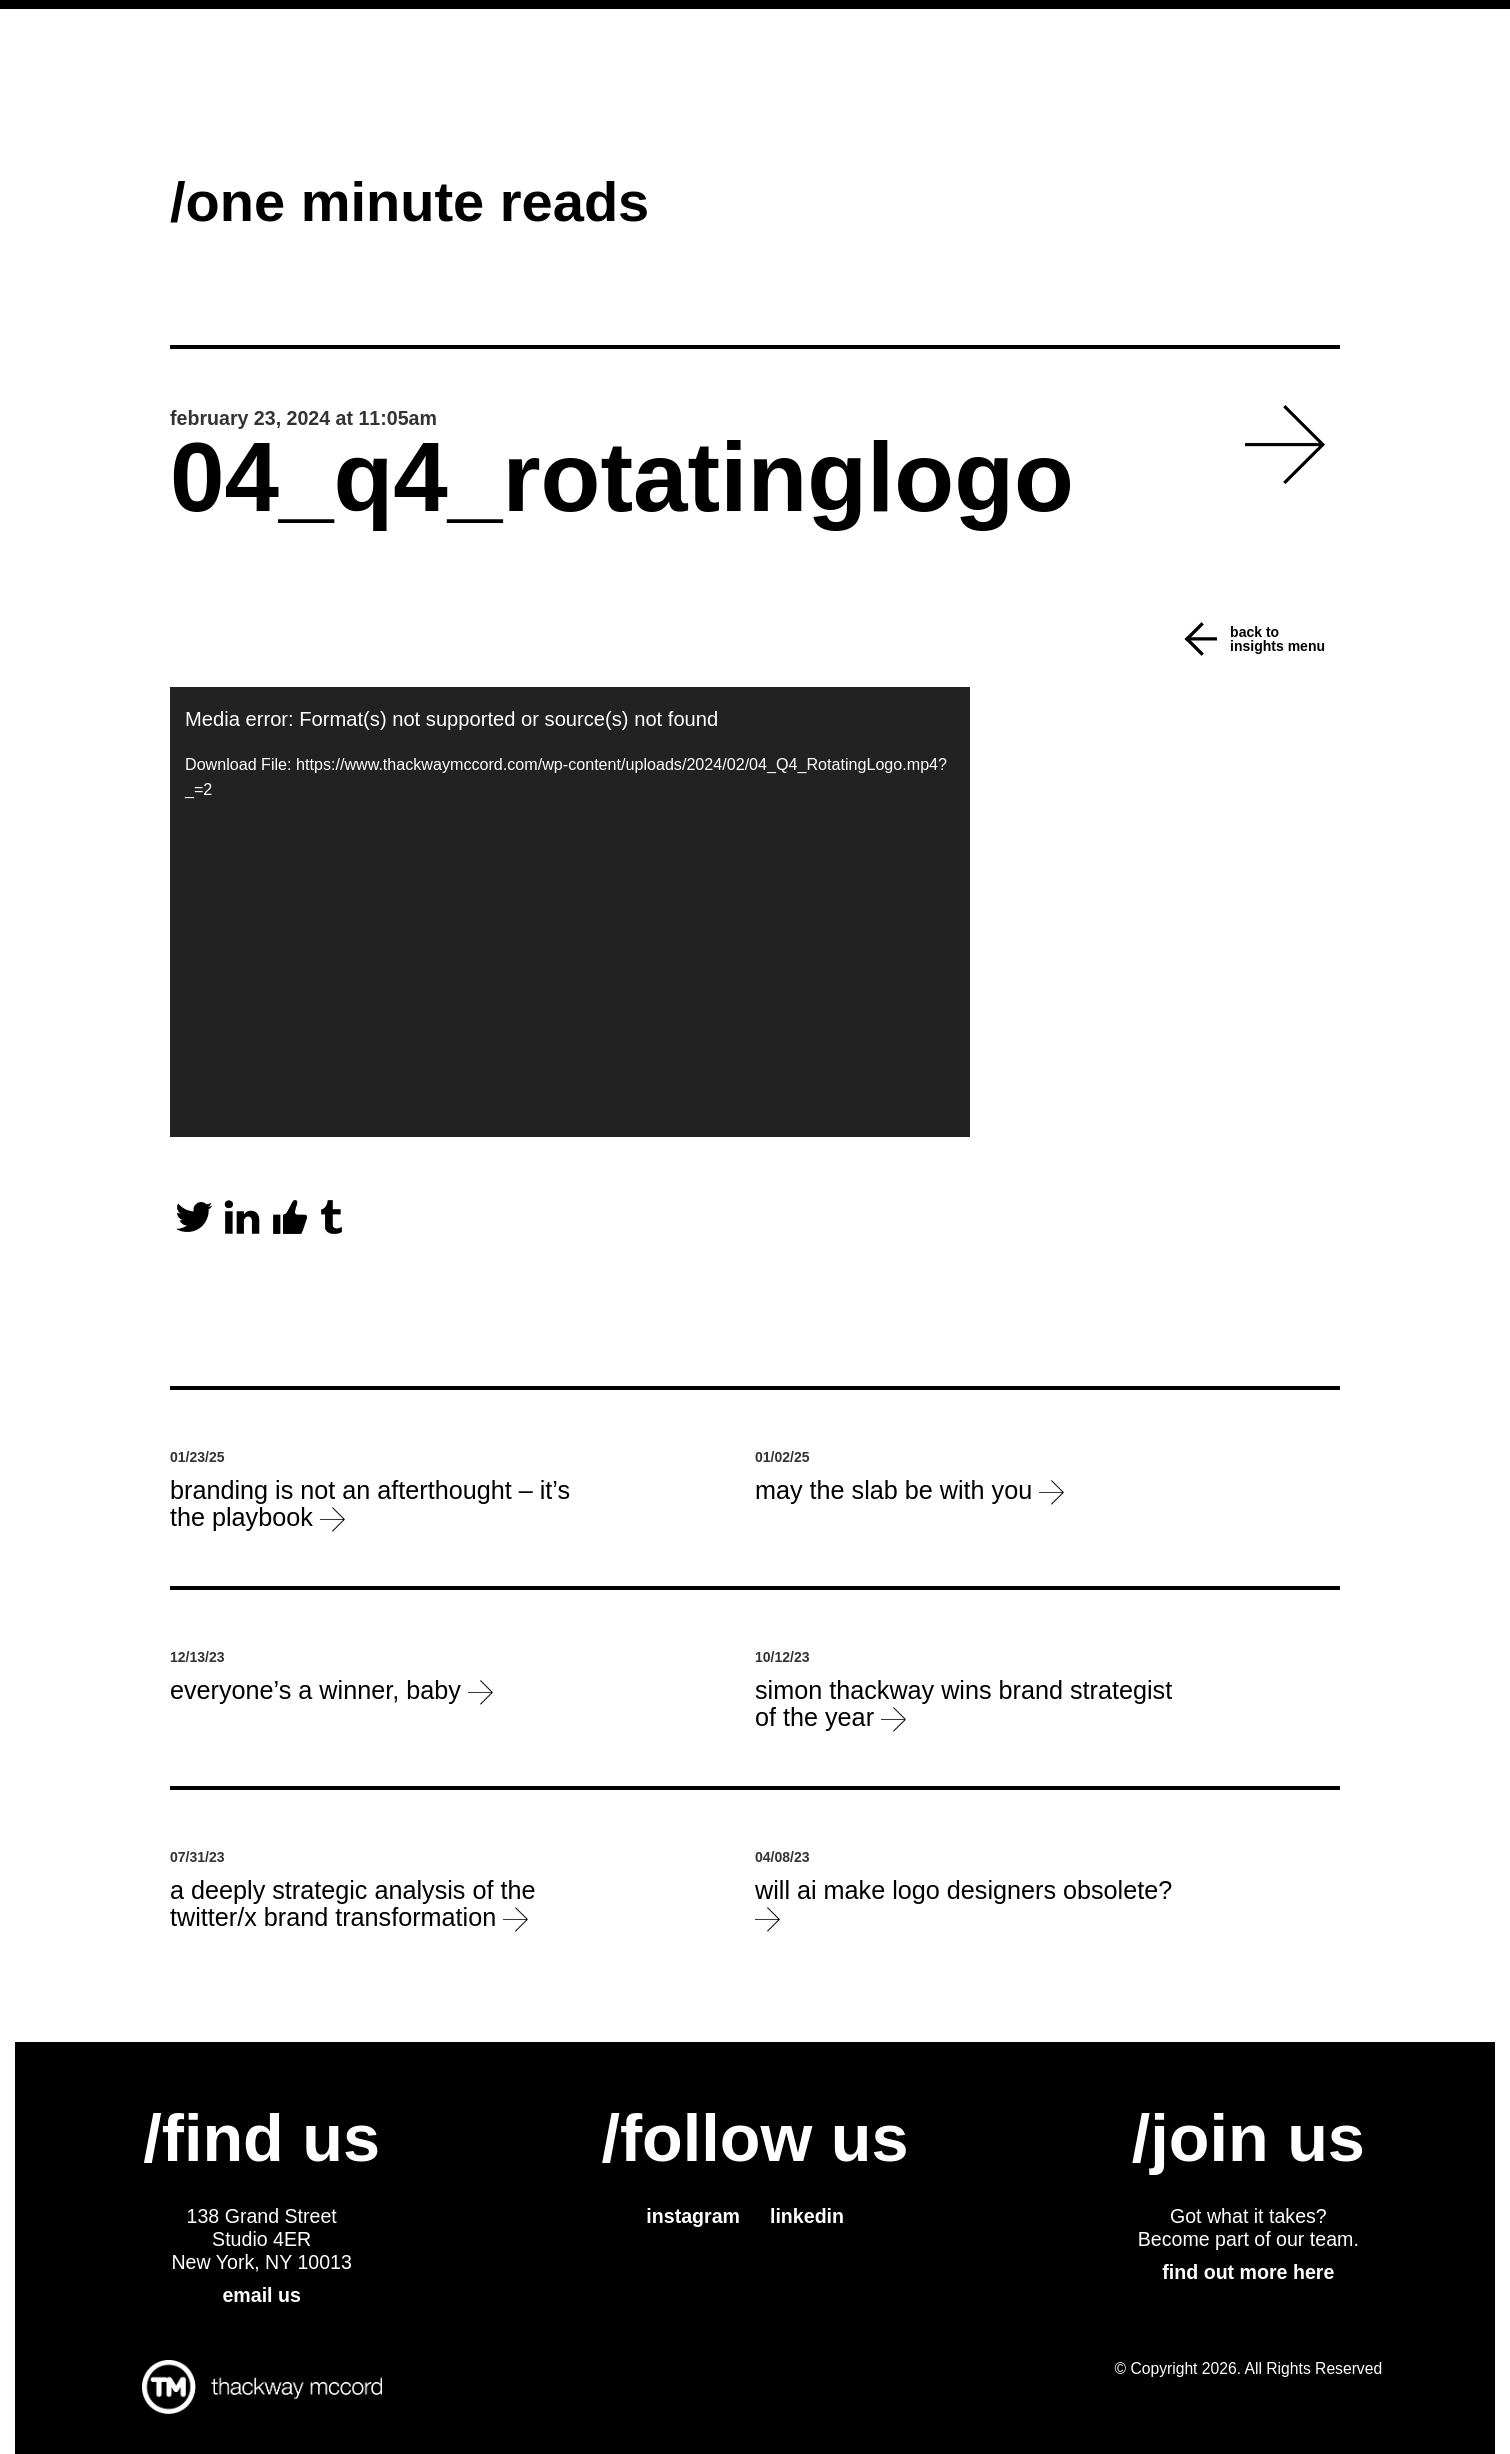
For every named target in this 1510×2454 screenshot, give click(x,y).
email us (261, 2295)
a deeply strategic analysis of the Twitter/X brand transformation (352, 1904)
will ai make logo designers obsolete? (963, 1904)
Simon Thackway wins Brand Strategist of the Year (963, 1704)
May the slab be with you (909, 1490)
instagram (693, 2216)
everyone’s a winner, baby (331, 1690)
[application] (570, 912)
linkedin (807, 2216)
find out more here (1248, 2272)
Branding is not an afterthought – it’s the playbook (370, 1504)
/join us (1248, 2138)
